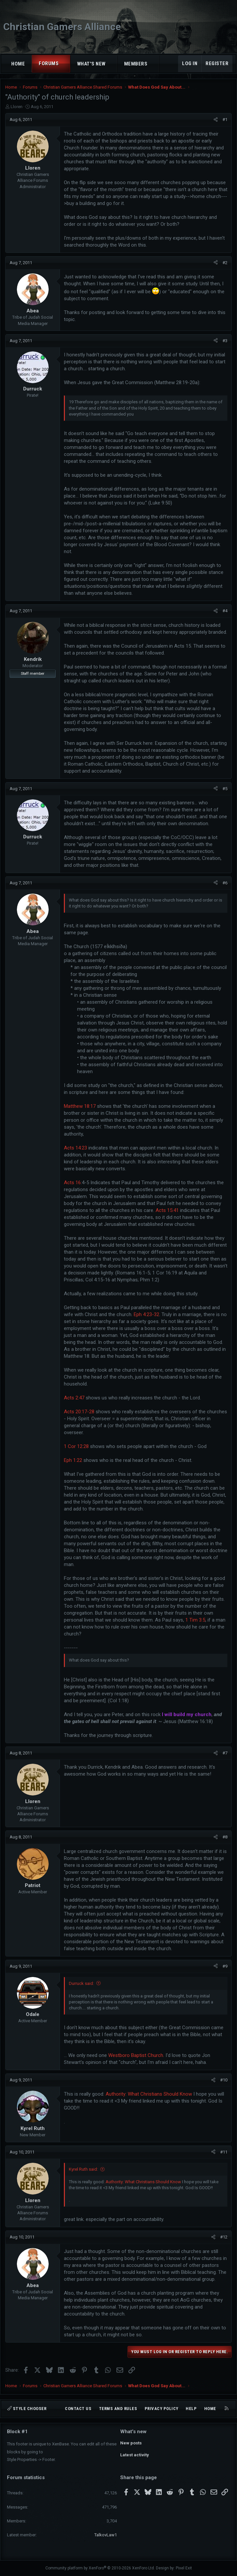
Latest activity (134, 2454)
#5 (224, 788)
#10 (223, 2079)
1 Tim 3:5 (195, 1620)
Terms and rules (118, 2408)
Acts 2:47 (74, 1398)
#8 (224, 1836)
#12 (223, 2236)
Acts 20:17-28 (79, 1412)
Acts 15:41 (167, 1210)
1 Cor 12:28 (76, 1446)
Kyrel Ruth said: (83, 2169)
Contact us (78, 2408)
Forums (49, 63)
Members (136, 64)
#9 (224, 1966)
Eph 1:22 (73, 1460)
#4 (224, 610)
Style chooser (26, 2408)
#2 (224, 262)
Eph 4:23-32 (146, 1314)
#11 (223, 2152)
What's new (91, 64)
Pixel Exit (184, 2568)
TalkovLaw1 (105, 2534)
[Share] (215, 120)
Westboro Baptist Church (135, 2055)
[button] (65, 63)
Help (191, 2408)
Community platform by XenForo (100, 2568)
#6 (224, 882)
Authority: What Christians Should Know (149, 2094)
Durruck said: (81, 1983)
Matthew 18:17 (80, 1106)
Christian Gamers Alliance (62, 26)
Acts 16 (72, 1183)
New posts (131, 2442)
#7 (224, 1753)
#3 (224, 340)
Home (18, 64)
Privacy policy (161, 2408)
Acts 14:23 (75, 1148)
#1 (224, 119)
